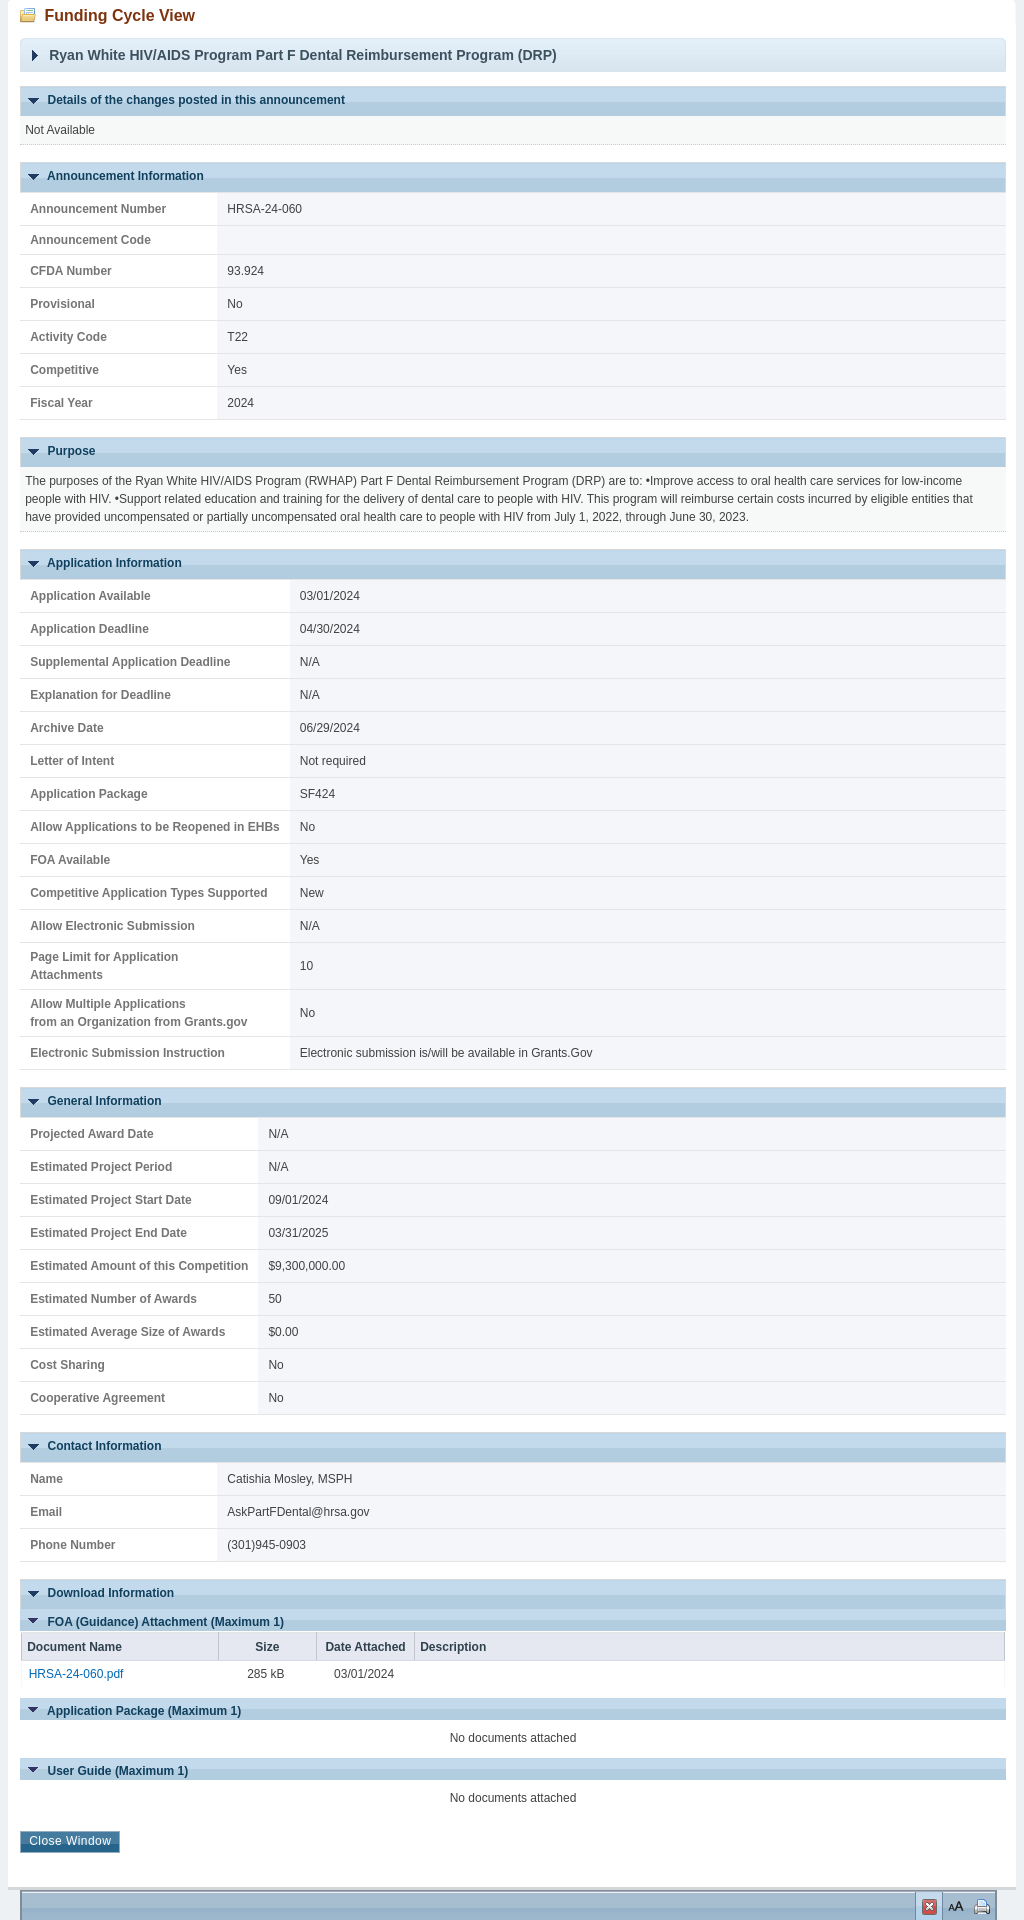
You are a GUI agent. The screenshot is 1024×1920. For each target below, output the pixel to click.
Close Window (928, 1909)
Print (979, 1906)
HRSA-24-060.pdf (76, 1674)
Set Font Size (954, 1906)
